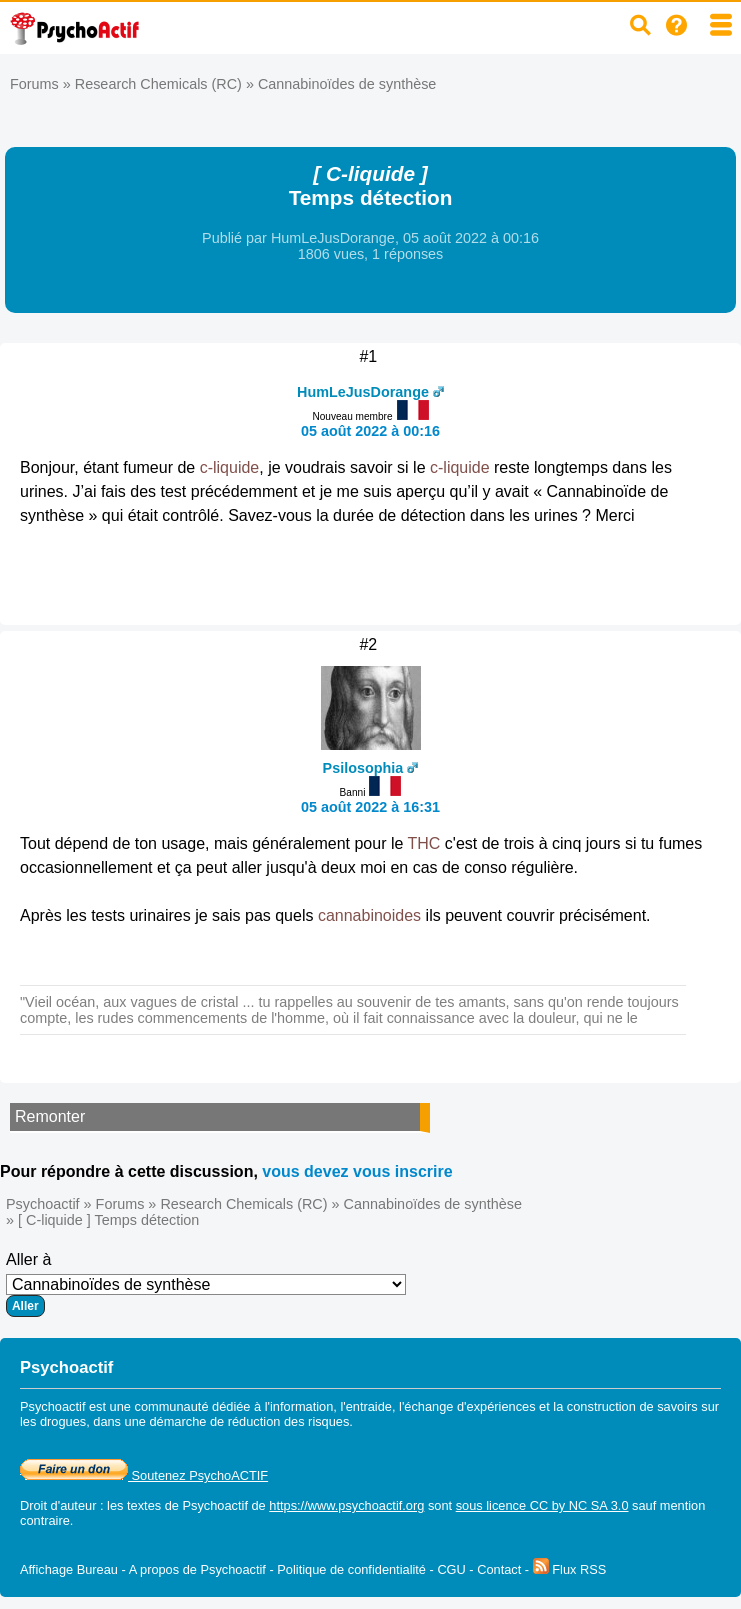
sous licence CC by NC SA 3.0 (542, 1505)
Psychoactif (43, 1204)
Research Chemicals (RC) (158, 84)
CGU (451, 1569)
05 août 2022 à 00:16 (370, 431)
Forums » (42, 84)
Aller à (206, 1284)
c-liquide (230, 467)
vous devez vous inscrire (357, 1171)
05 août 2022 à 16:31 (370, 807)
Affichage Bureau (69, 1569)
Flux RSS (570, 1569)
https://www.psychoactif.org (346, 1505)
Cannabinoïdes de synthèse (347, 84)
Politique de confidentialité (351, 1569)
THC (424, 843)
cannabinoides (369, 915)
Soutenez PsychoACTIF (144, 1475)
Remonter (50, 1116)
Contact (499, 1569)
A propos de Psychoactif (197, 1569)
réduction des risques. (290, 1421)
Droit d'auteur (58, 1505)
